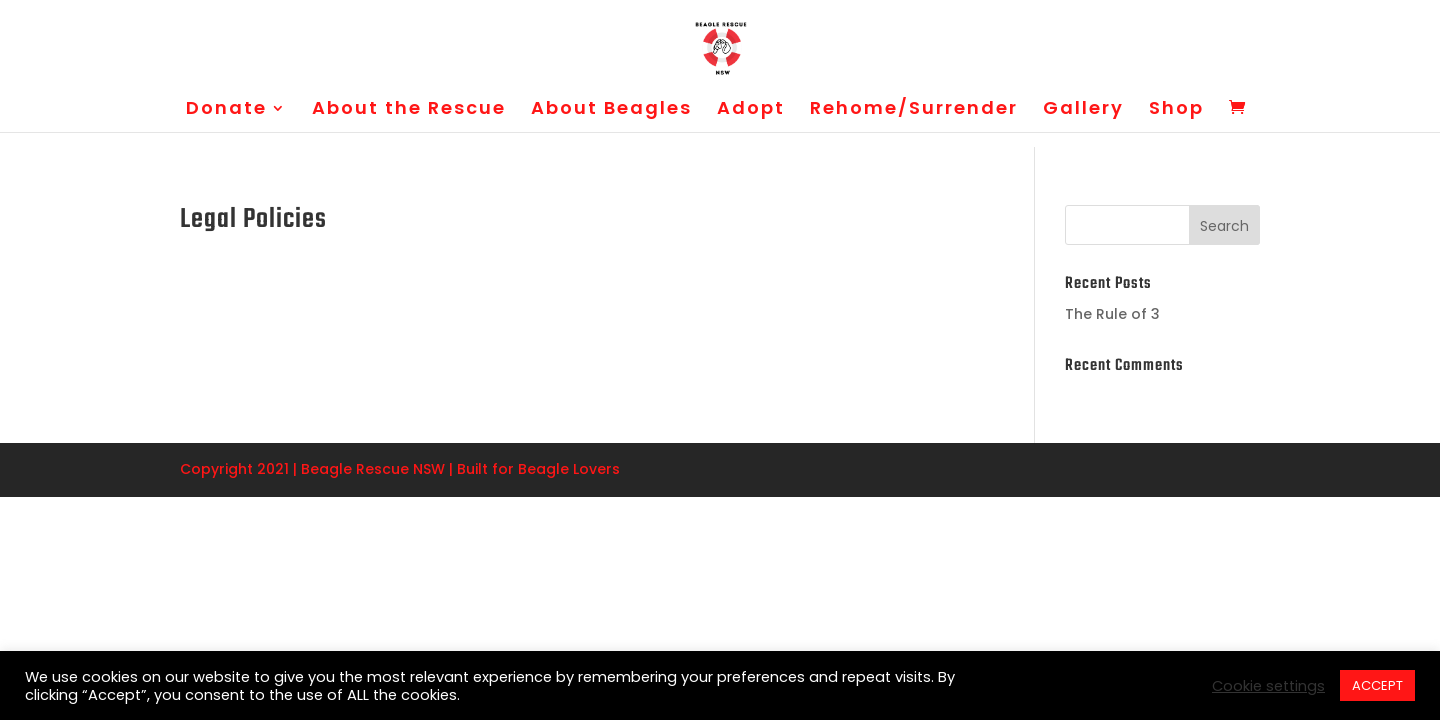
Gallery (1083, 110)
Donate (226, 110)
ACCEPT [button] (1377, 685)
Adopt (751, 110)
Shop (1176, 110)
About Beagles (611, 110)
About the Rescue (409, 110)
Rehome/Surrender (914, 110)
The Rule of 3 (1112, 314)
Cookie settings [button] (1268, 686)
